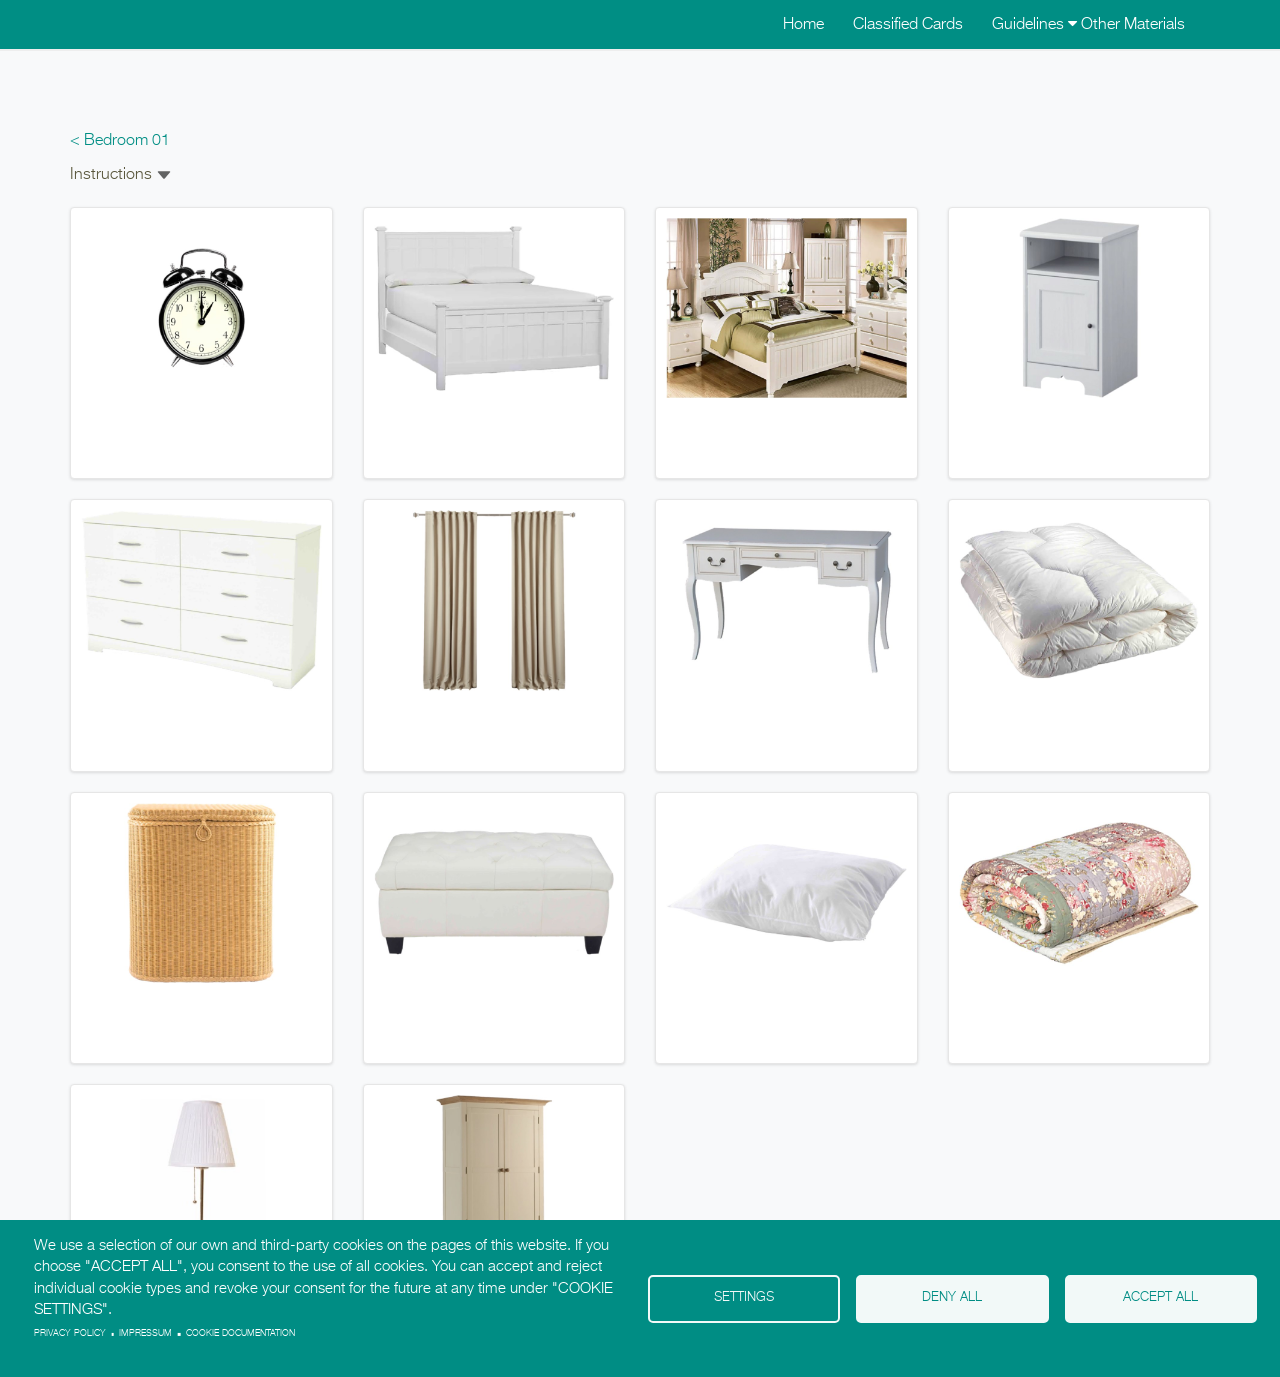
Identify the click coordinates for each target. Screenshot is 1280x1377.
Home (803, 25)
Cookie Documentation (240, 1333)
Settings (744, 1297)
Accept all (1160, 1297)
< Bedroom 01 (120, 141)
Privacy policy (70, 1333)
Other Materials (1133, 25)
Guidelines (1034, 25)
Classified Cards (908, 25)
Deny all (952, 1297)
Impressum (145, 1333)
